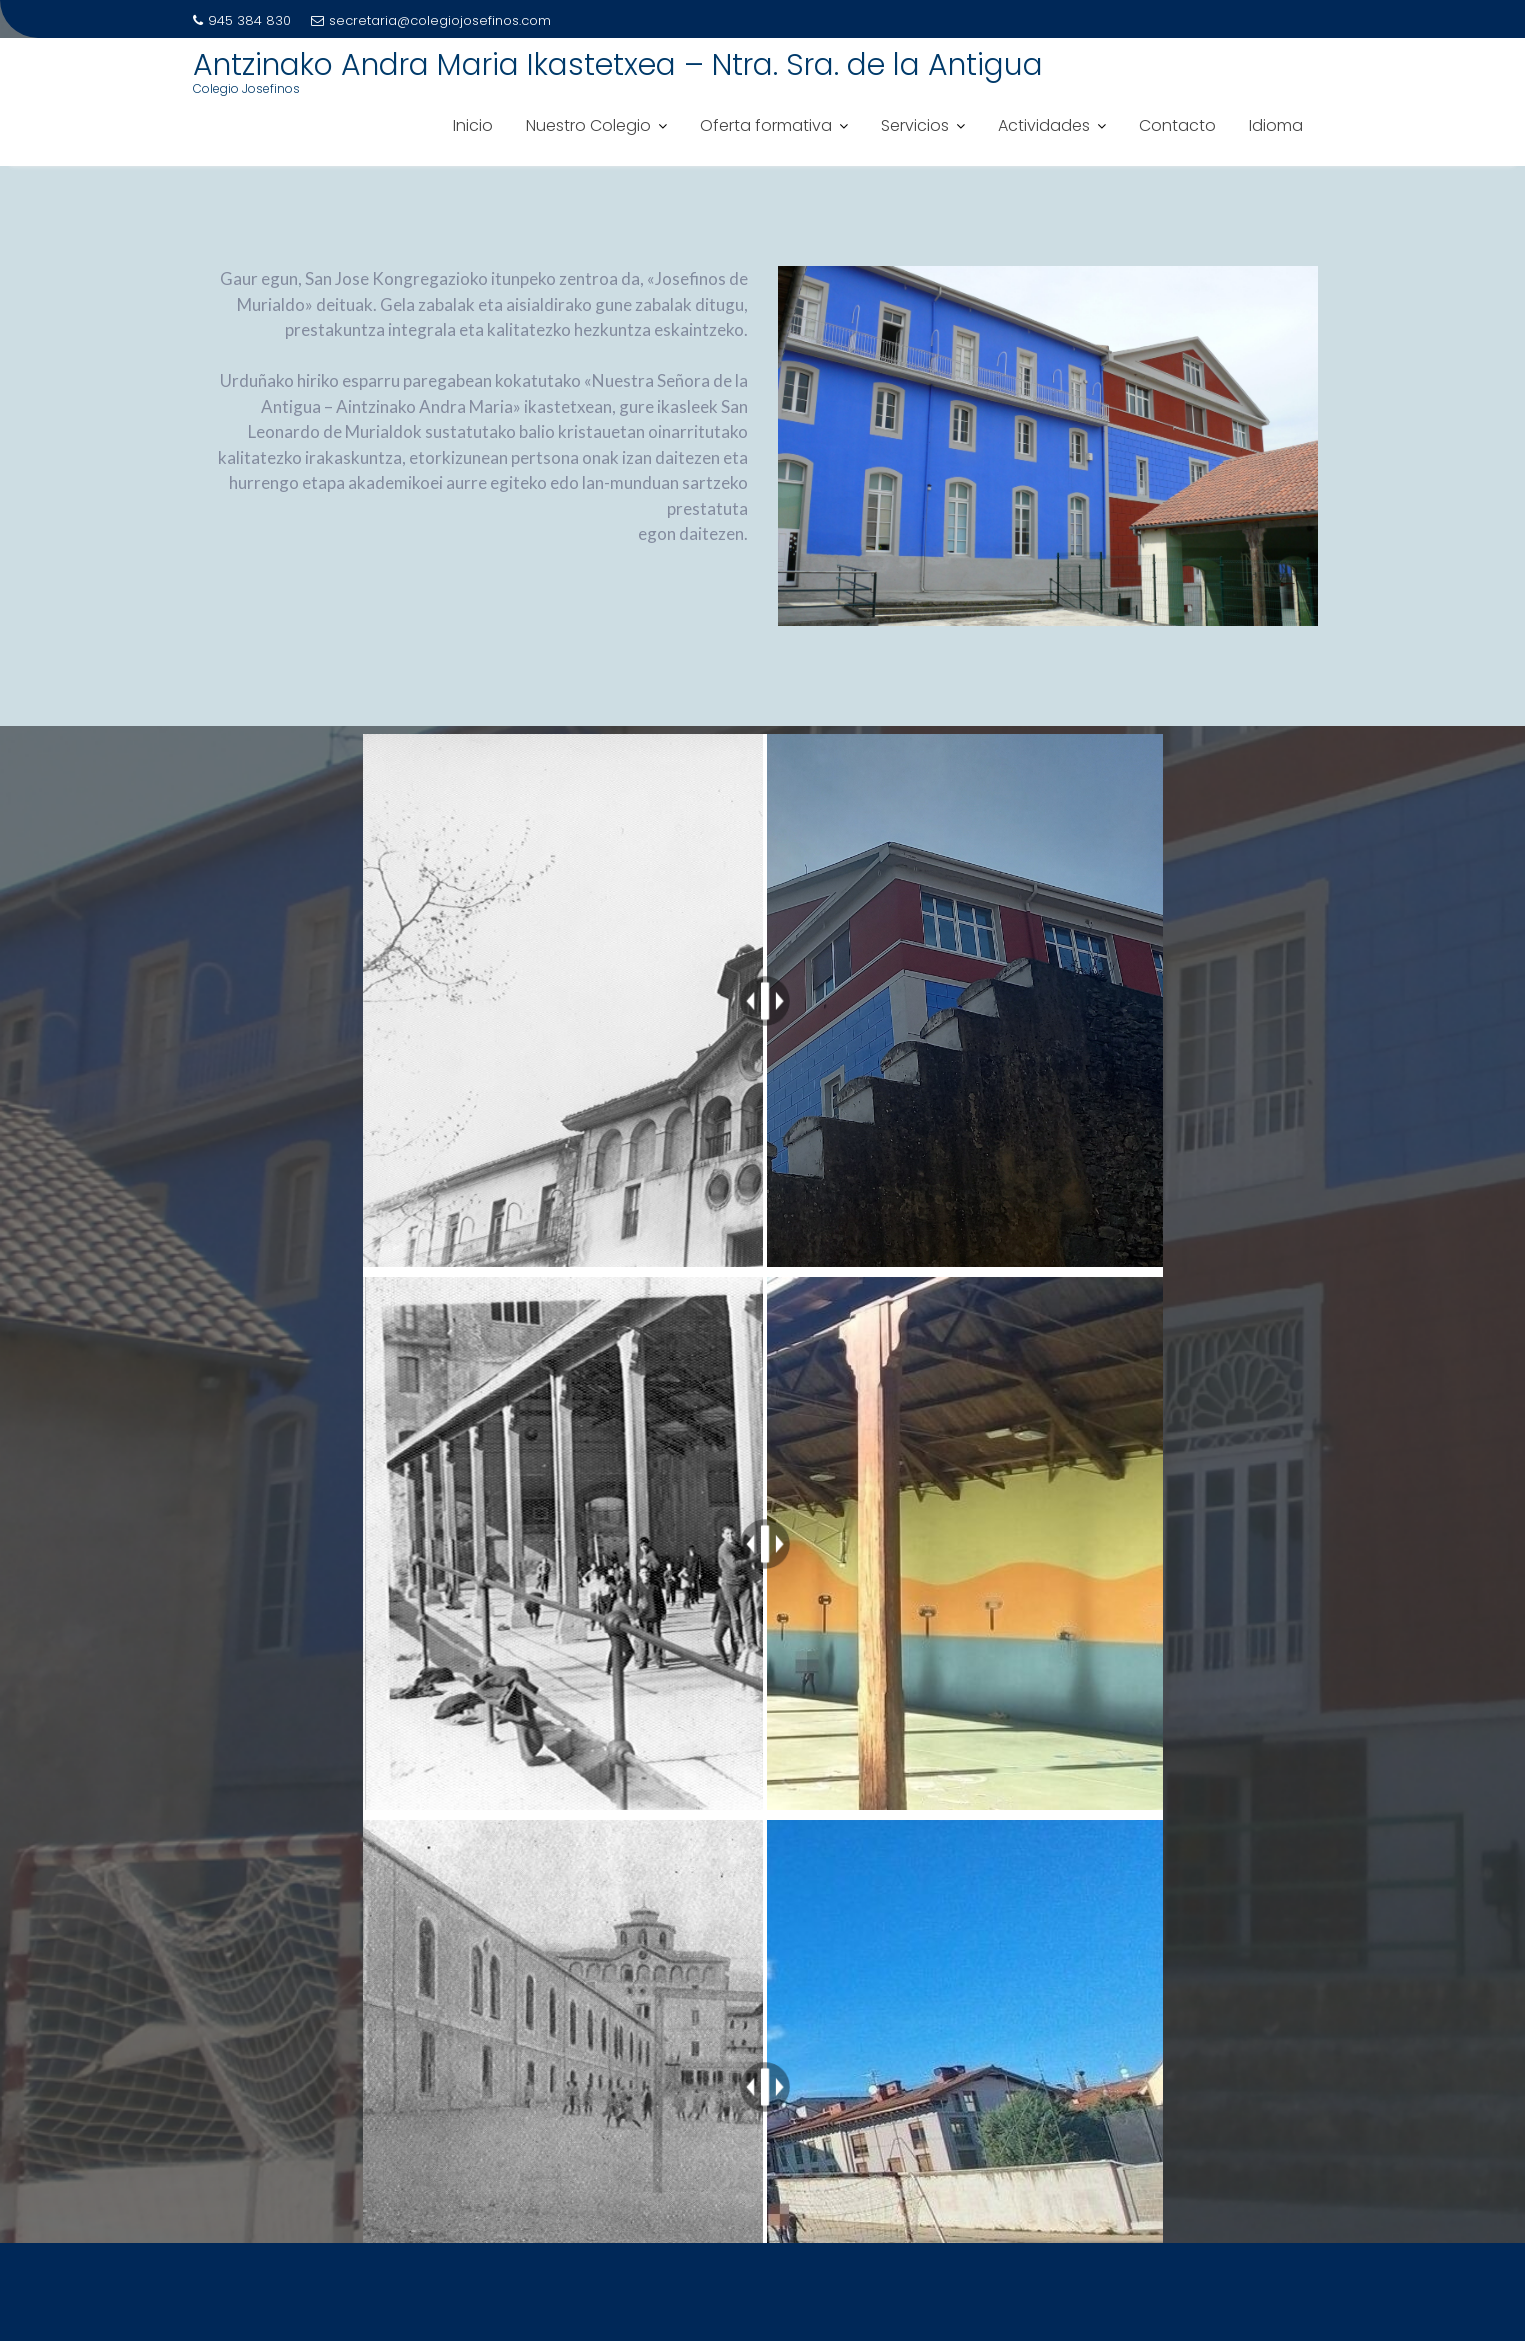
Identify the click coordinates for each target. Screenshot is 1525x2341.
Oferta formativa (766, 125)
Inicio (473, 125)
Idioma (1276, 125)
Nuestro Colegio (588, 125)
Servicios (915, 125)
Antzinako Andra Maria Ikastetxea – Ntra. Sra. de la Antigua (618, 65)
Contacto (1177, 125)
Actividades (1044, 125)
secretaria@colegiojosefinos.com (431, 20)
